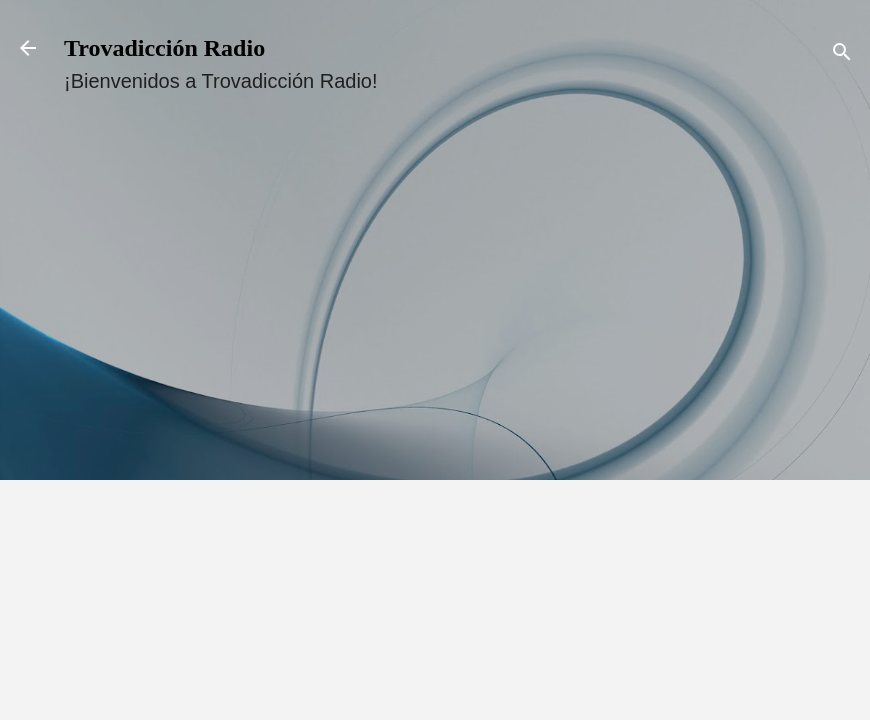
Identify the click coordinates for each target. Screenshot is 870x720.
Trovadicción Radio (164, 48)
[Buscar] (842, 54)
